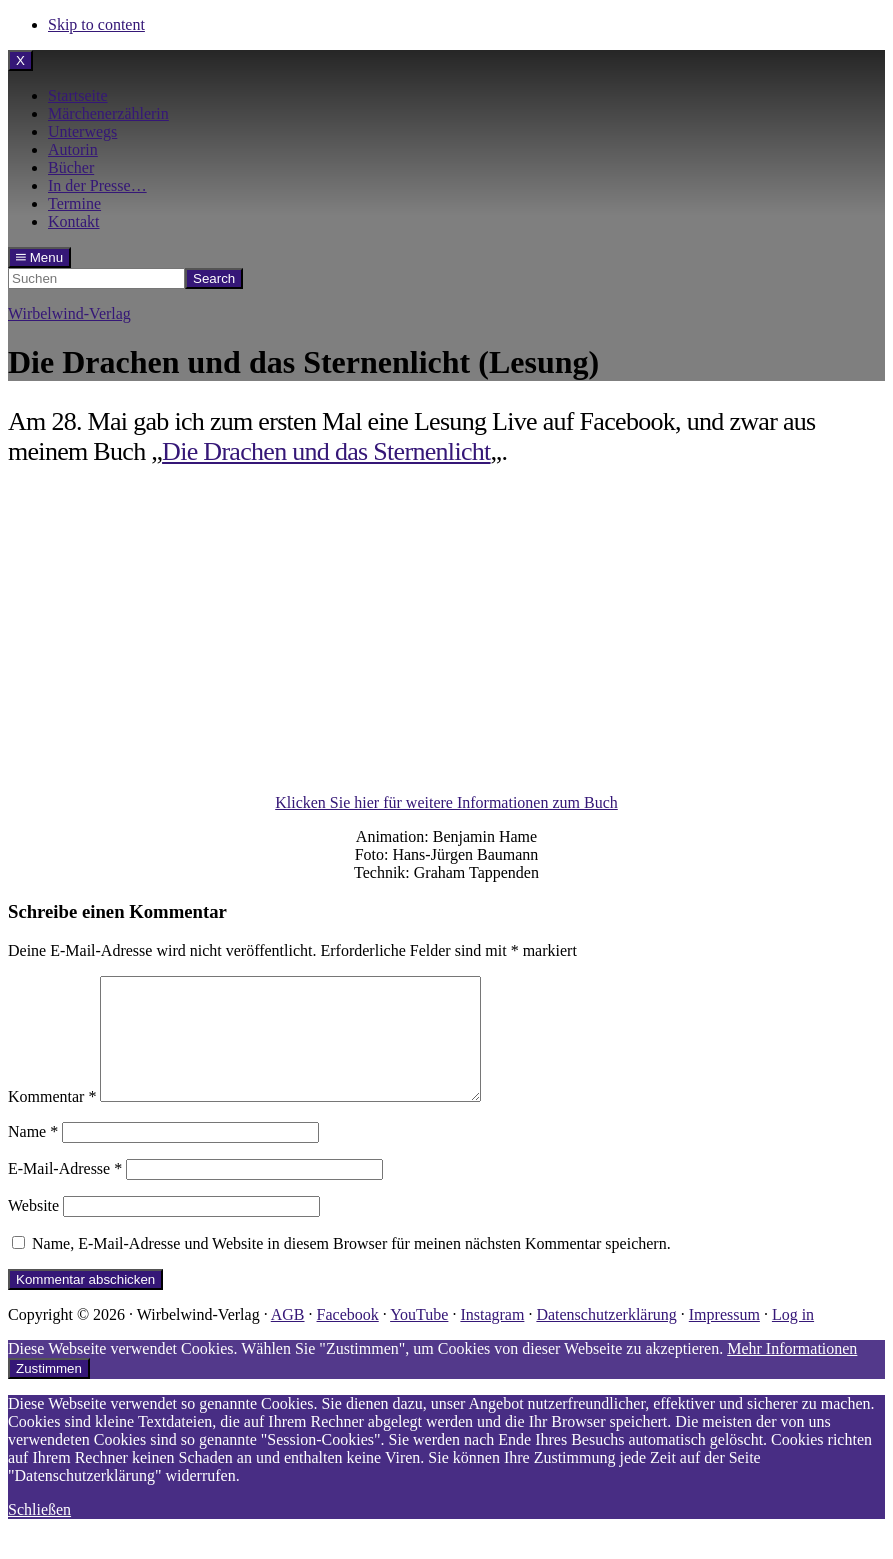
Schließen (39, 1533)
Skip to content (96, 24)
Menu (39, 257)
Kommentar (52, 1120)
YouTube (419, 1338)
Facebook (348, 1338)
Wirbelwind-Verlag (69, 313)
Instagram (492, 1338)
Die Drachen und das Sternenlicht (326, 451)
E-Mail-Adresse (65, 1192)
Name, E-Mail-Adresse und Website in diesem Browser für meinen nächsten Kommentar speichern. (351, 1267)
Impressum (724, 1338)
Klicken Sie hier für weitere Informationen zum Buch (446, 802)
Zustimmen (49, 1392)
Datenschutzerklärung (606, 1338)
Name (33, 1155)
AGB (288, 1338)
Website (33, 1229)
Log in (793, 1338)
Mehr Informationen (792, 1372)
